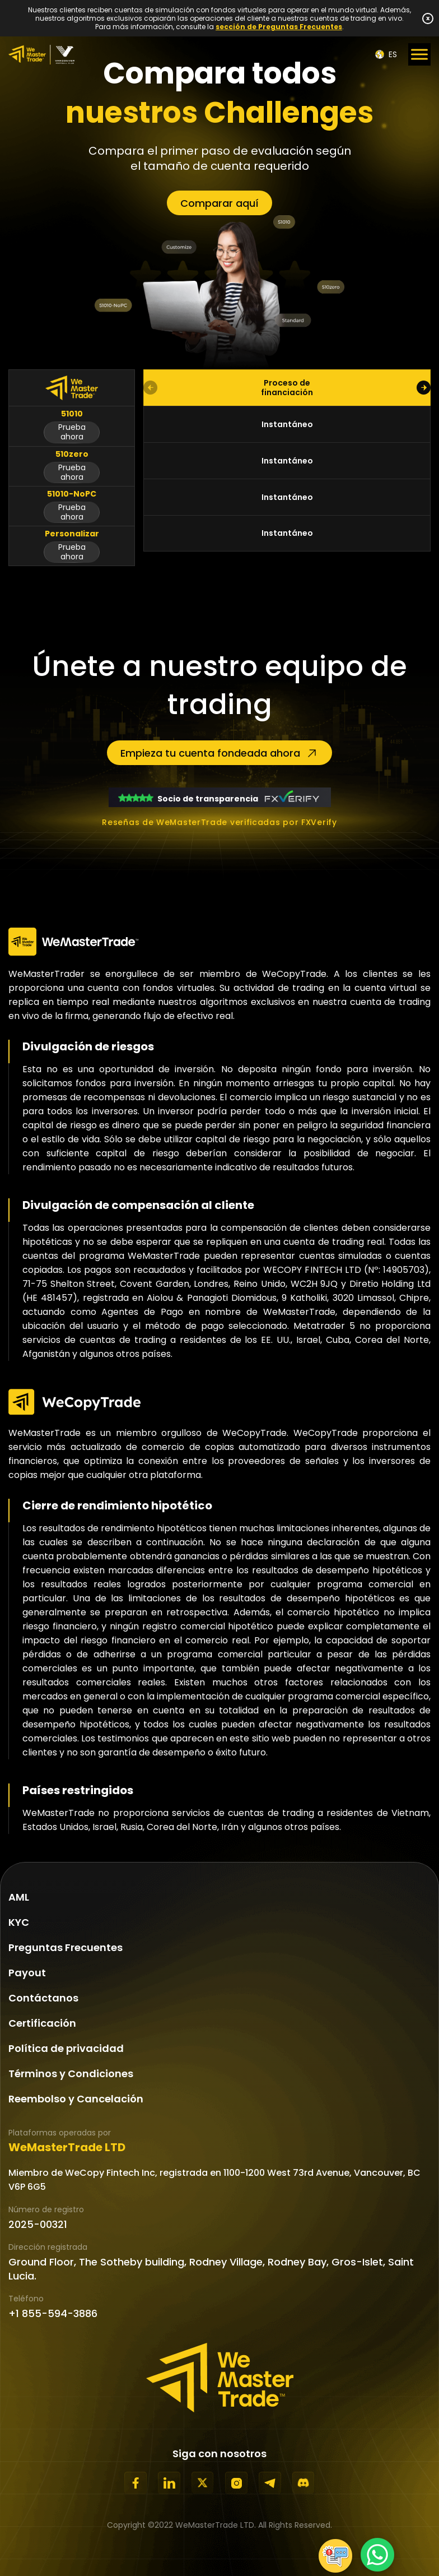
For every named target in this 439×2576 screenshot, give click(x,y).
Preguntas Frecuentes (65, 1947)
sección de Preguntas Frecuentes (279, 26)
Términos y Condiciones (70, 2074)
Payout (27, 1973)
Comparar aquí (219, 203)
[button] (424, 388)
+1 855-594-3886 (52, 2313)
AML (18, 1897)
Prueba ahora (72, 432)
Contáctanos (43, 1998)
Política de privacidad (66, 2048)
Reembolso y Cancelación (75, 2099)
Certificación (42, 2023)
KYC (18, 1922)
